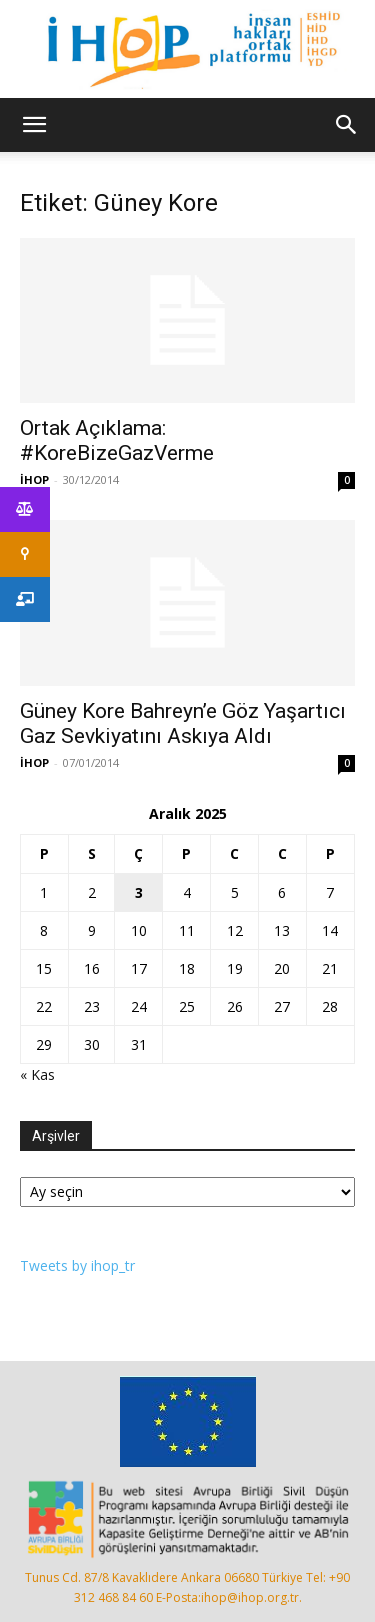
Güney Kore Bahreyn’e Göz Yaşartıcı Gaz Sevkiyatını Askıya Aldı (183, 723)
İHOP (34, 479)
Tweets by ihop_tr (77, 1265)
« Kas (37, 1074)
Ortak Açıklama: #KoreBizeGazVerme (117, 440)
